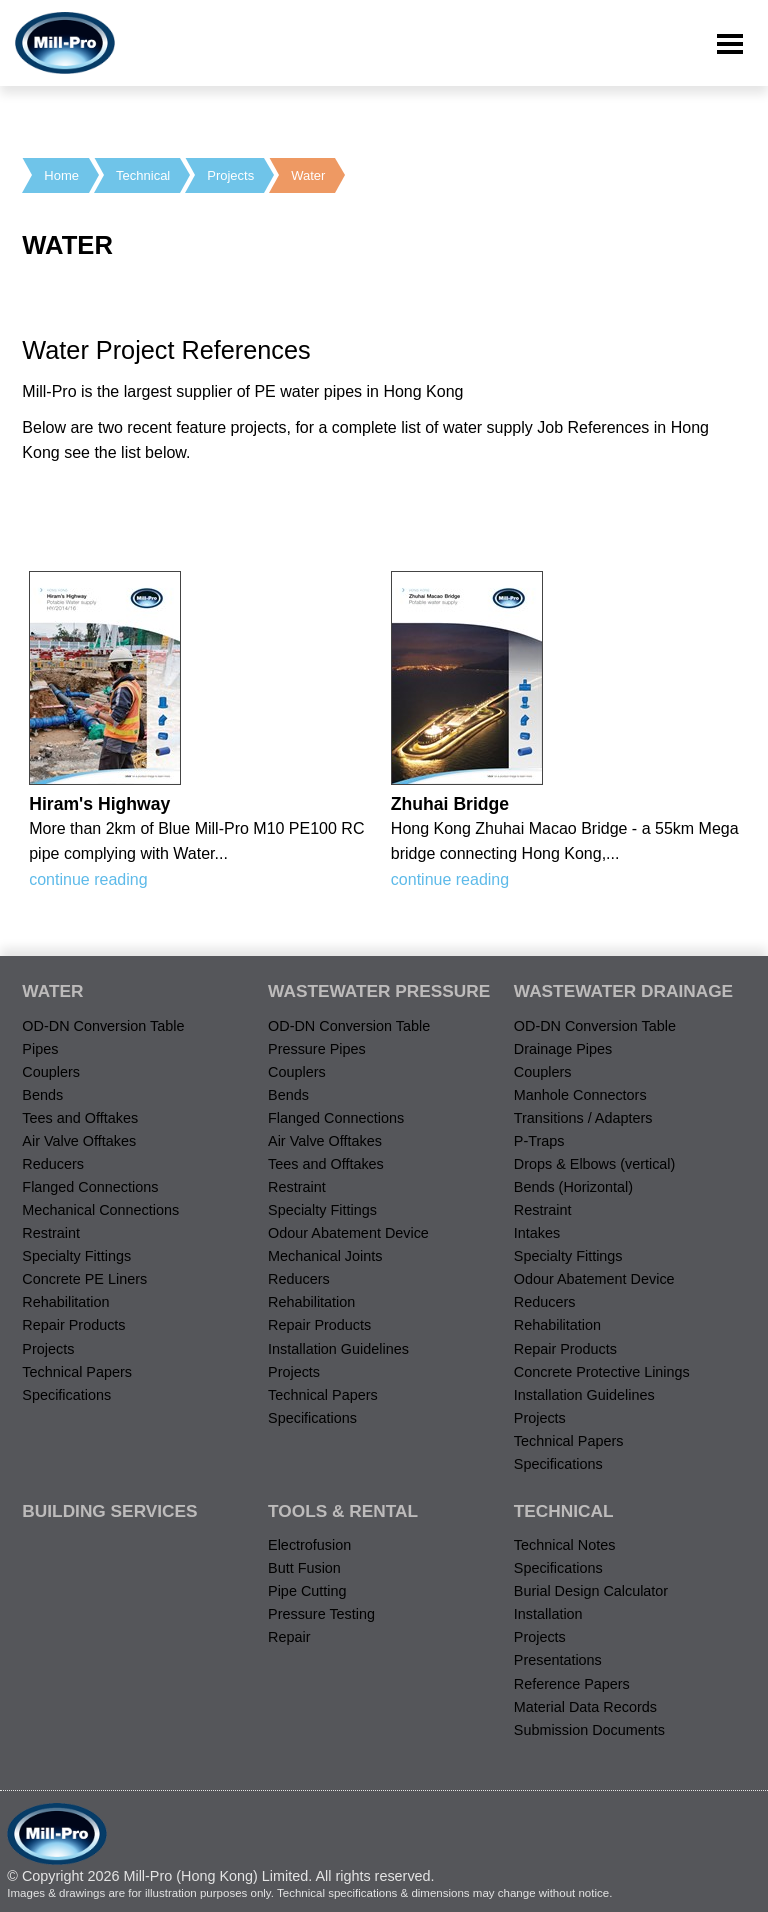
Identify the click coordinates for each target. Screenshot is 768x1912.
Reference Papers (572, 1684)
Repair (289, 1637)
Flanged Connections (90, 1187)
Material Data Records (585, 1707)
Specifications (66, 1395)
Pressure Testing (321, 1614)
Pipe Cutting (307, 1591)
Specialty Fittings (76, 1256)
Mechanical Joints (325, 1256)
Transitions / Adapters (583, 1118)
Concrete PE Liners (84, 1279)
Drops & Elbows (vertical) (595, 1164)
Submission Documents (589, 1730)
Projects (230, 175)
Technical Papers (77, 1372)
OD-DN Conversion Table (103, 1026)
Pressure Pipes (317, 1049)
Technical (143, 175)
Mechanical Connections (100, 1210)
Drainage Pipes (563, 1049)
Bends (42, 1095)
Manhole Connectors (580, 1095)
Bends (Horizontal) (573, 1187)
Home (61, 175)
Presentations (558, 1660)
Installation (548, 1614)
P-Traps (539, 1141)
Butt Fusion (304, 1568)
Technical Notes (565, 1545)
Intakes (537, 1233)
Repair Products (73, 1325)
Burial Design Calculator (591, 1591)
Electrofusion (309, 1545)
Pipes (40, 1049)
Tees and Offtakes (80, 1118)
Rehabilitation (65, 1302)
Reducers (53, 1164)
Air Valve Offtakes (79, 1141)
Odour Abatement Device (348, 1233)
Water (308, 175)
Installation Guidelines (338, 1349)
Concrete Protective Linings (602, 1372)
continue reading (88, 879)
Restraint (51, 1233)
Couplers (51, 1072)
